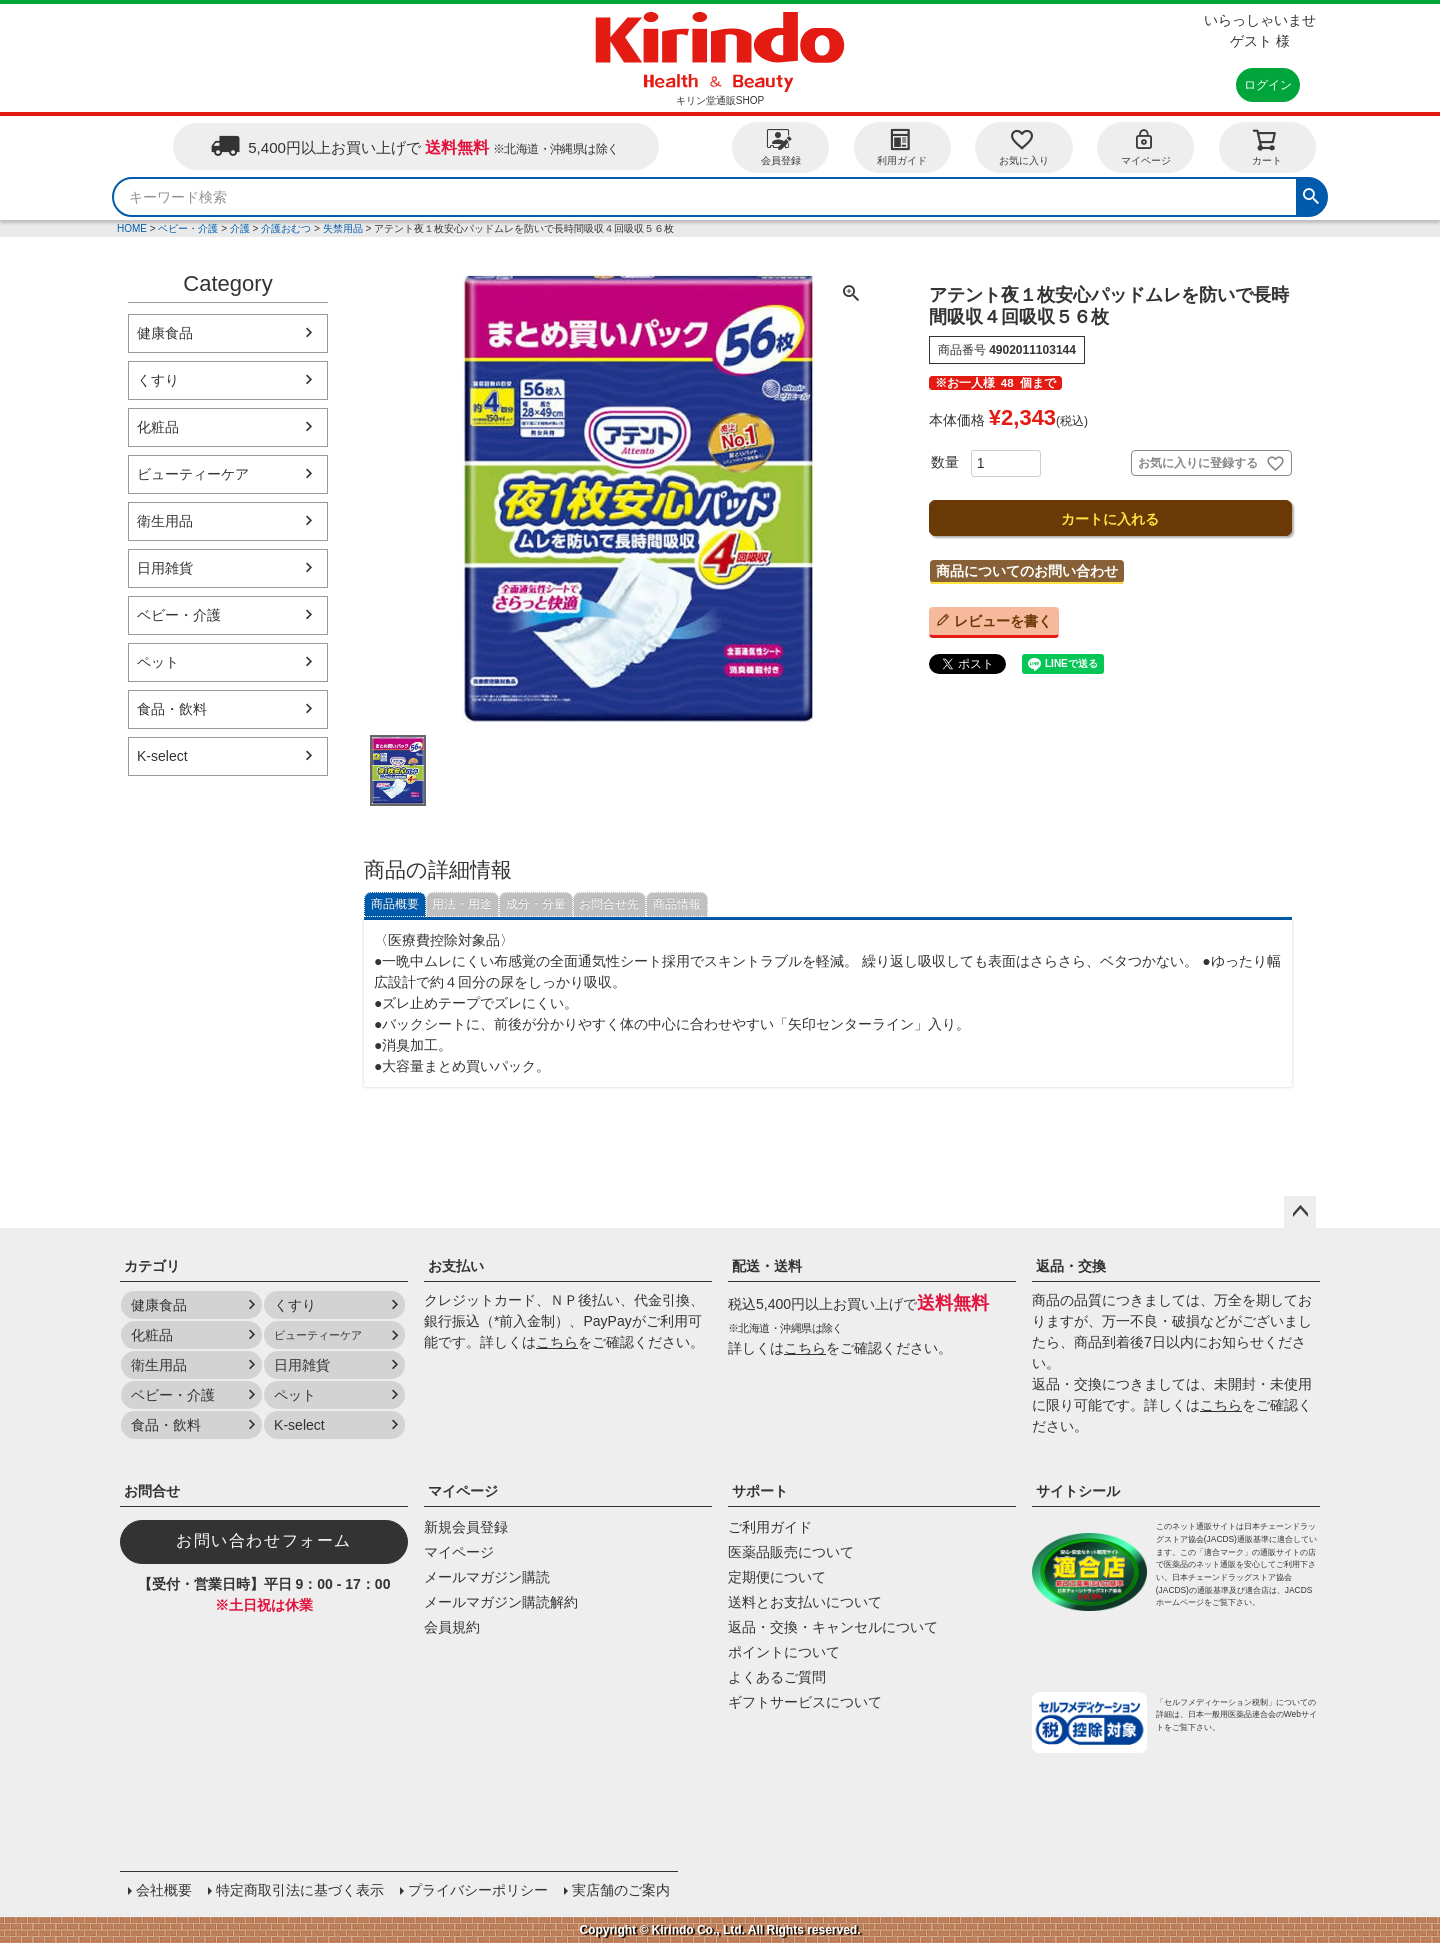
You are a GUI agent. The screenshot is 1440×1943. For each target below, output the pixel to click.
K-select (162, 756)
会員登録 (781, 146)
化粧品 (158, 427)
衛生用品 (165, 521)
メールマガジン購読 (487, 1577)
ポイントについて (784, 1652)
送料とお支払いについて (805, 1602)
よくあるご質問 (777, 1677)
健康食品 (165, 333)
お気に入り (1024, 146)
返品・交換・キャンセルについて (833, 1627)
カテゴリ (152, 1266)
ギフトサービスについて (805, 1702)
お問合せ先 (609, 904)
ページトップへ (1300, 1212)
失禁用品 (343, 228)
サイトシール (1078, 1491)
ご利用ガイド (770, 1527)
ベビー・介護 (188, 228)
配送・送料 (767, 1266)
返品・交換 (1071, 1266)
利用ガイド (902, 146)
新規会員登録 (466, 1527)
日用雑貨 (165, 568)
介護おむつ (286, 228)
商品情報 (677, 904)
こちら (557, 1342)
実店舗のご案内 (621, 1890)
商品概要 (395, 904)
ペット (158, 662)
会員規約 (452, 1627)
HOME (132, 228)
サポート (760, 1491)
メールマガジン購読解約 (501, 1602)
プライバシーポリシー (478, 1890)
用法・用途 (462, 904)
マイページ (1146, 146)
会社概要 (164, 1890)
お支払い (456, 1266)
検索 (1311, 194)
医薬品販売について (791, 1552)
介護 (240, 228)
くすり (158, 380)
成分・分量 (536, 904)
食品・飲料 (172, 709)
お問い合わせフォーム (264, 1540)
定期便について (777, 1577)
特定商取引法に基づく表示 (300, 1890)
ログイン (1268, 85)
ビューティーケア (193, 474)
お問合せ (152, 1491)
